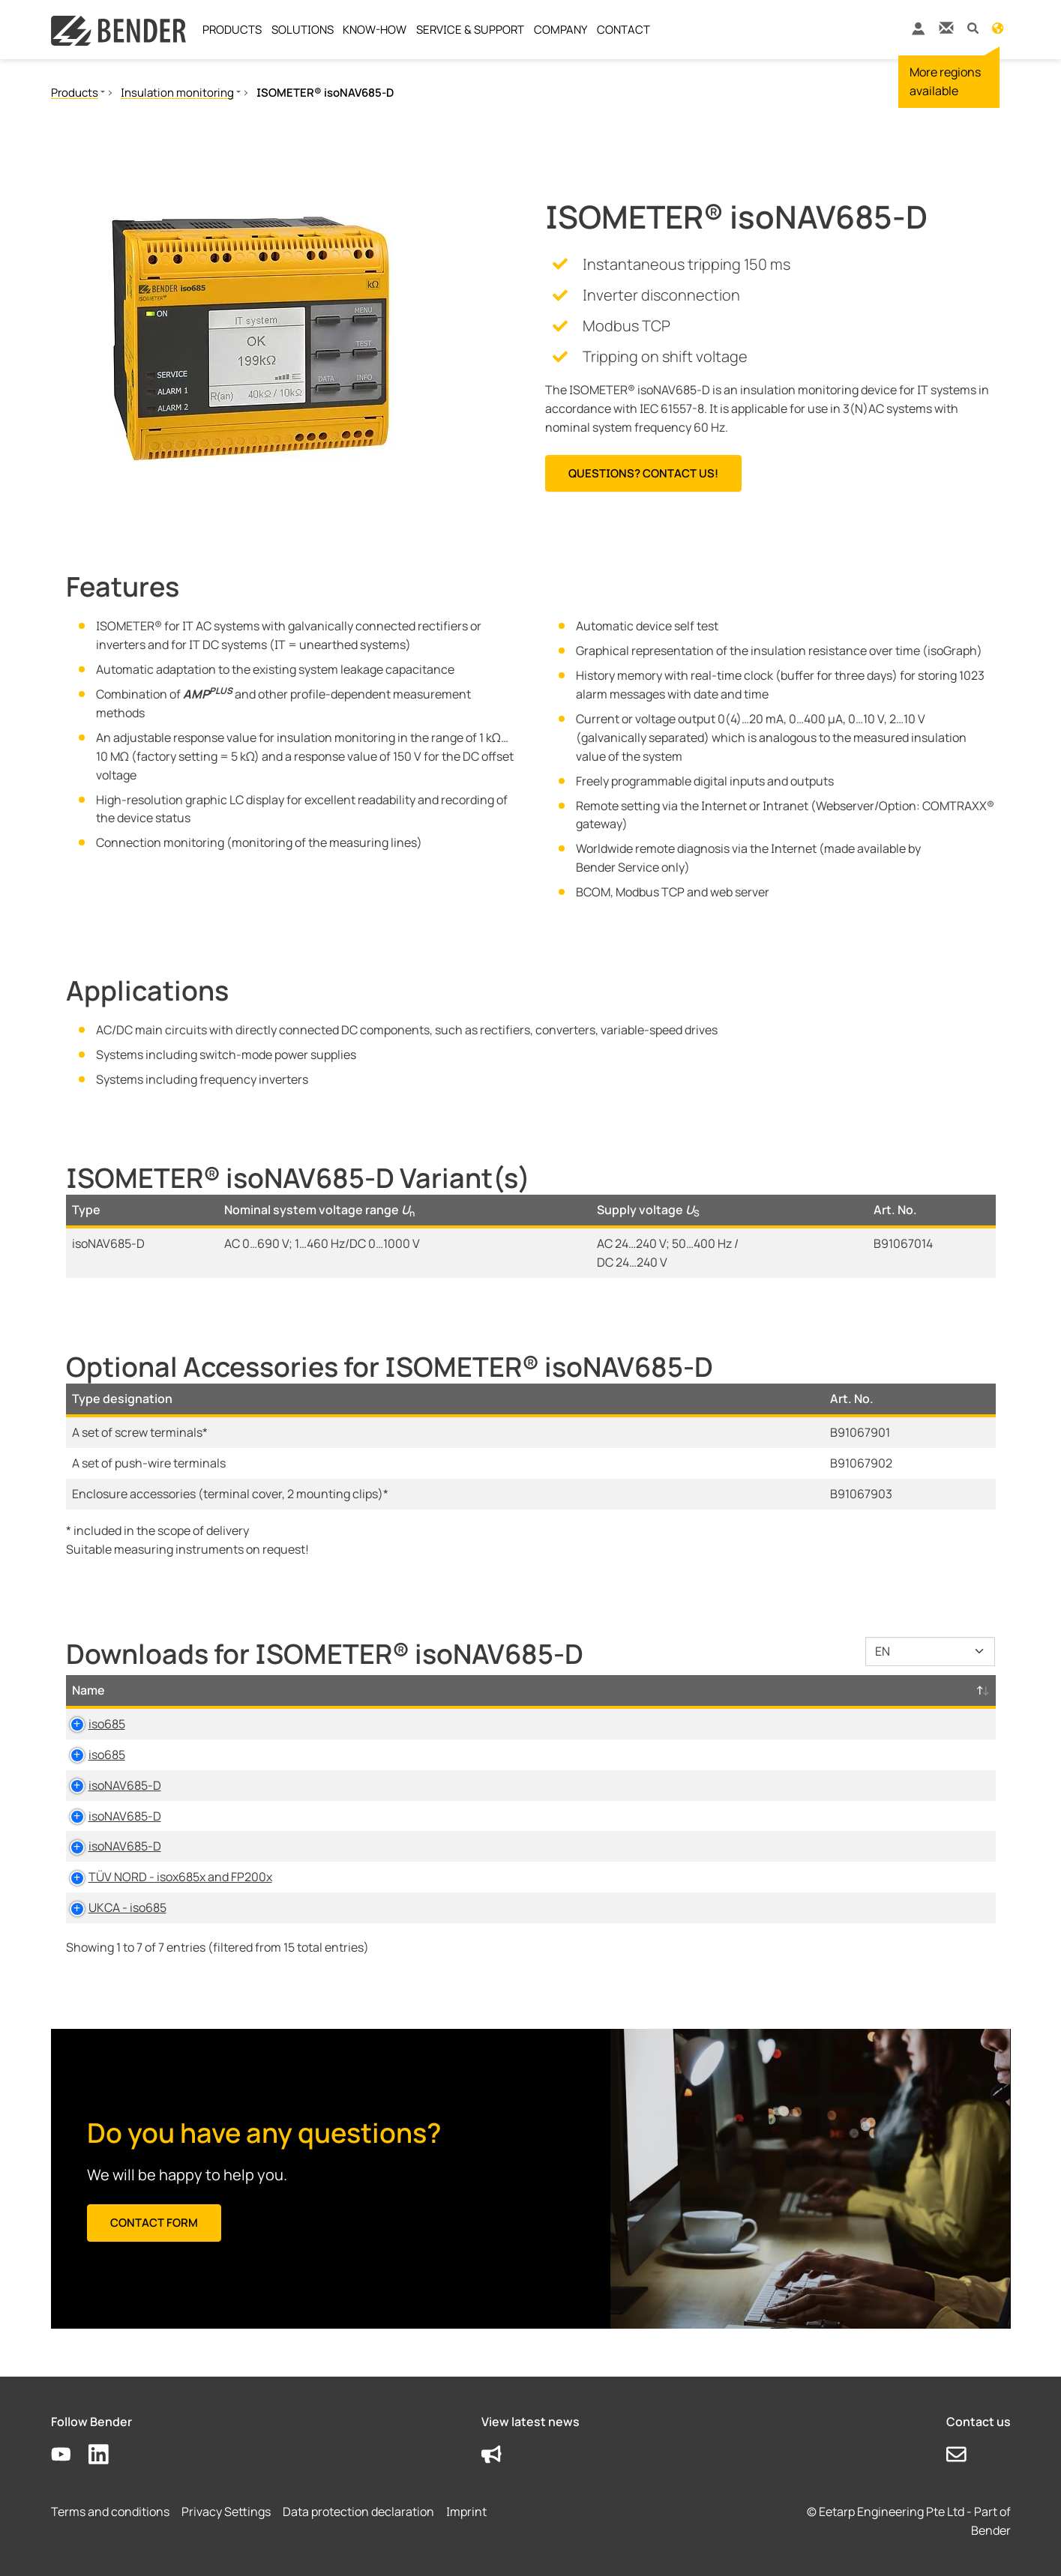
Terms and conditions (110, 2511)
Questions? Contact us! (643, 473)
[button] (973, 27)
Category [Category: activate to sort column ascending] (353, 1690)
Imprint (466, 2511)
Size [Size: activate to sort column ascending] (567, 1690)
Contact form (154, 2222)
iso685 (90, 1724)
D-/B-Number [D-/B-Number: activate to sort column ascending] (902, 1690)
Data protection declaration (358, 2511)
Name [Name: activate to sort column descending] (88, 1690)
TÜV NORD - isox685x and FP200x (164, 1876)
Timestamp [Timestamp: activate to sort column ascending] (774, 1690)
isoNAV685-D (108, 1785)
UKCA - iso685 (111, 1907)
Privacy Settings (226, 2511)
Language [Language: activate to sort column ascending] (658, 1690)
